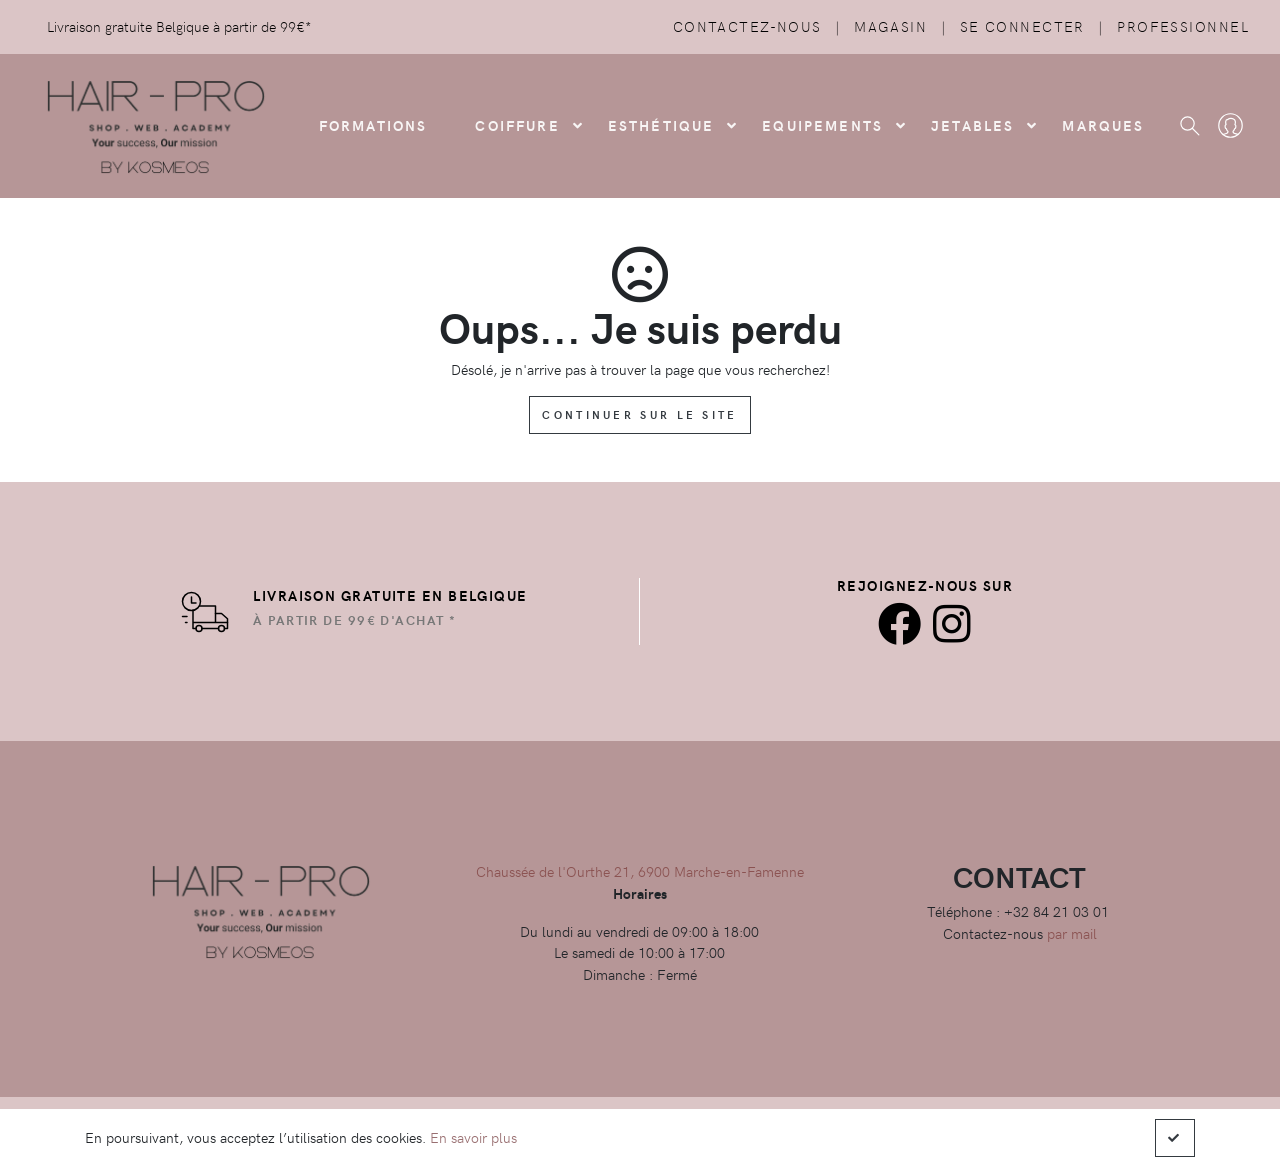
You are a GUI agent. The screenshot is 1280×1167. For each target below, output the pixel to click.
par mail (1072, 933)
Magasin (890, 26)
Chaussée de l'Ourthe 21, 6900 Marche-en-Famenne (640, 871)
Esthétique (661, 125)
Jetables (972, 125)
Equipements (822, 125)
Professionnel (1183, 26)
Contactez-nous (747, 26)
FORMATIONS (373, 125)
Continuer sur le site (639, 414)
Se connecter (1022, 26)
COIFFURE (517, 125)
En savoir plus (473, 1137)
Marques (1103, 125)
